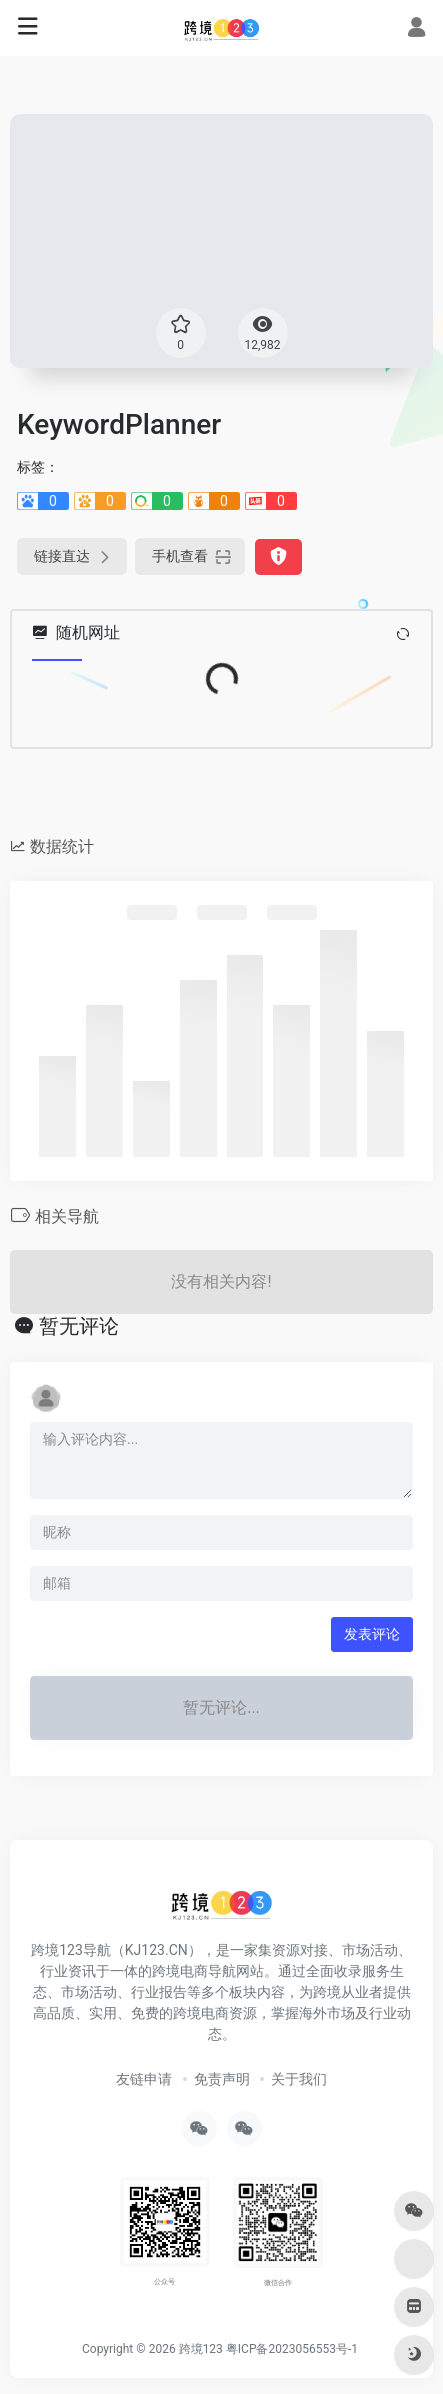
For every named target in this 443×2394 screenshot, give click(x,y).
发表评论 (372, 1634)
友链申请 (144, 2079)
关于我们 (299, 2079)
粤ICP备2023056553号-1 (292, 2349)
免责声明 (222, 2079)
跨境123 (201, 2349)
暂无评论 (79, 1326)
